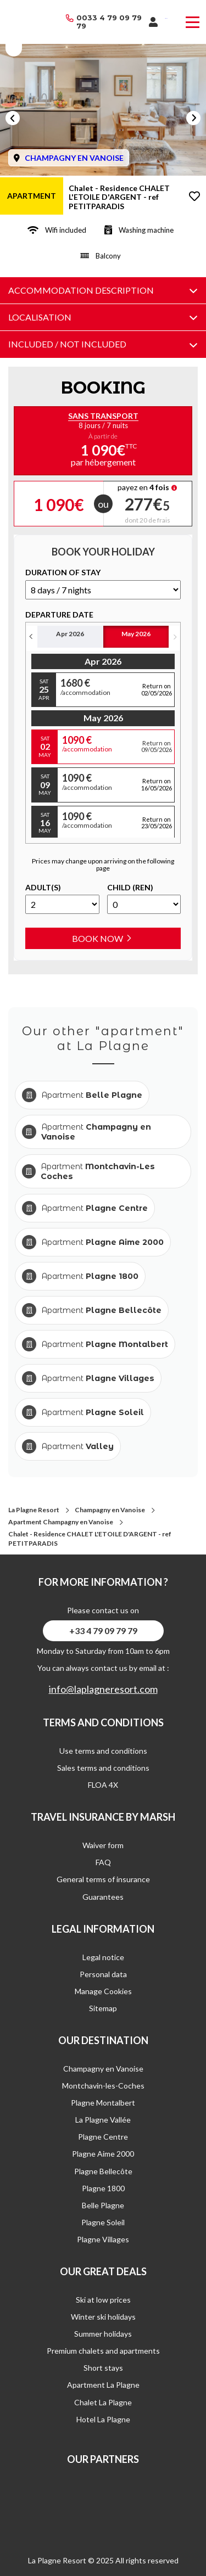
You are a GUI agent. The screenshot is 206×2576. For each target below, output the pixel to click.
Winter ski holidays (103, 2316)
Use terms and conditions (103, 1750)
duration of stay (63, 572)
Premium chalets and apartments (103, 2350)
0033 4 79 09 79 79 (109, 21)
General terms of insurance (103, 1879)
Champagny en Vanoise (110, 1510)
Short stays (103, 2367)
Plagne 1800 (103, 2188)
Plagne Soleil (103, 2222)
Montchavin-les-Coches (103, 2085)
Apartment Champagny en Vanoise (60, 1522)
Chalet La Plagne (103, 2402)
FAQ (103, 1862)
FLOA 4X (103, 1784)
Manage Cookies (103, 1991)
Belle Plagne (103, 2205)
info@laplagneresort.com (103, 1689)
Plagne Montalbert (103, 2102)
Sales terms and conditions (103, 1767)
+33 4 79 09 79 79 (103, 1630)
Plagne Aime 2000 (103, 2153)
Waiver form (103, 1845)
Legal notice (103, 1957)
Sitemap (103, 2008)
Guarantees (103, 1896)
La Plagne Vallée (103, 2119)
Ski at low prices (103, 2299)
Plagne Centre (103, 2136)
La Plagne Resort (33, 1510)
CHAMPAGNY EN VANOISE (74, 157)
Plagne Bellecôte (103, 2171)
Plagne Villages (103, 2239)
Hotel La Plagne (103, 2419)
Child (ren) (130, 887)
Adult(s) (43, 887)
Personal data (103, 1974)
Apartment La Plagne (103, 2384)
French (166, 18)
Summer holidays (103, 2333)
